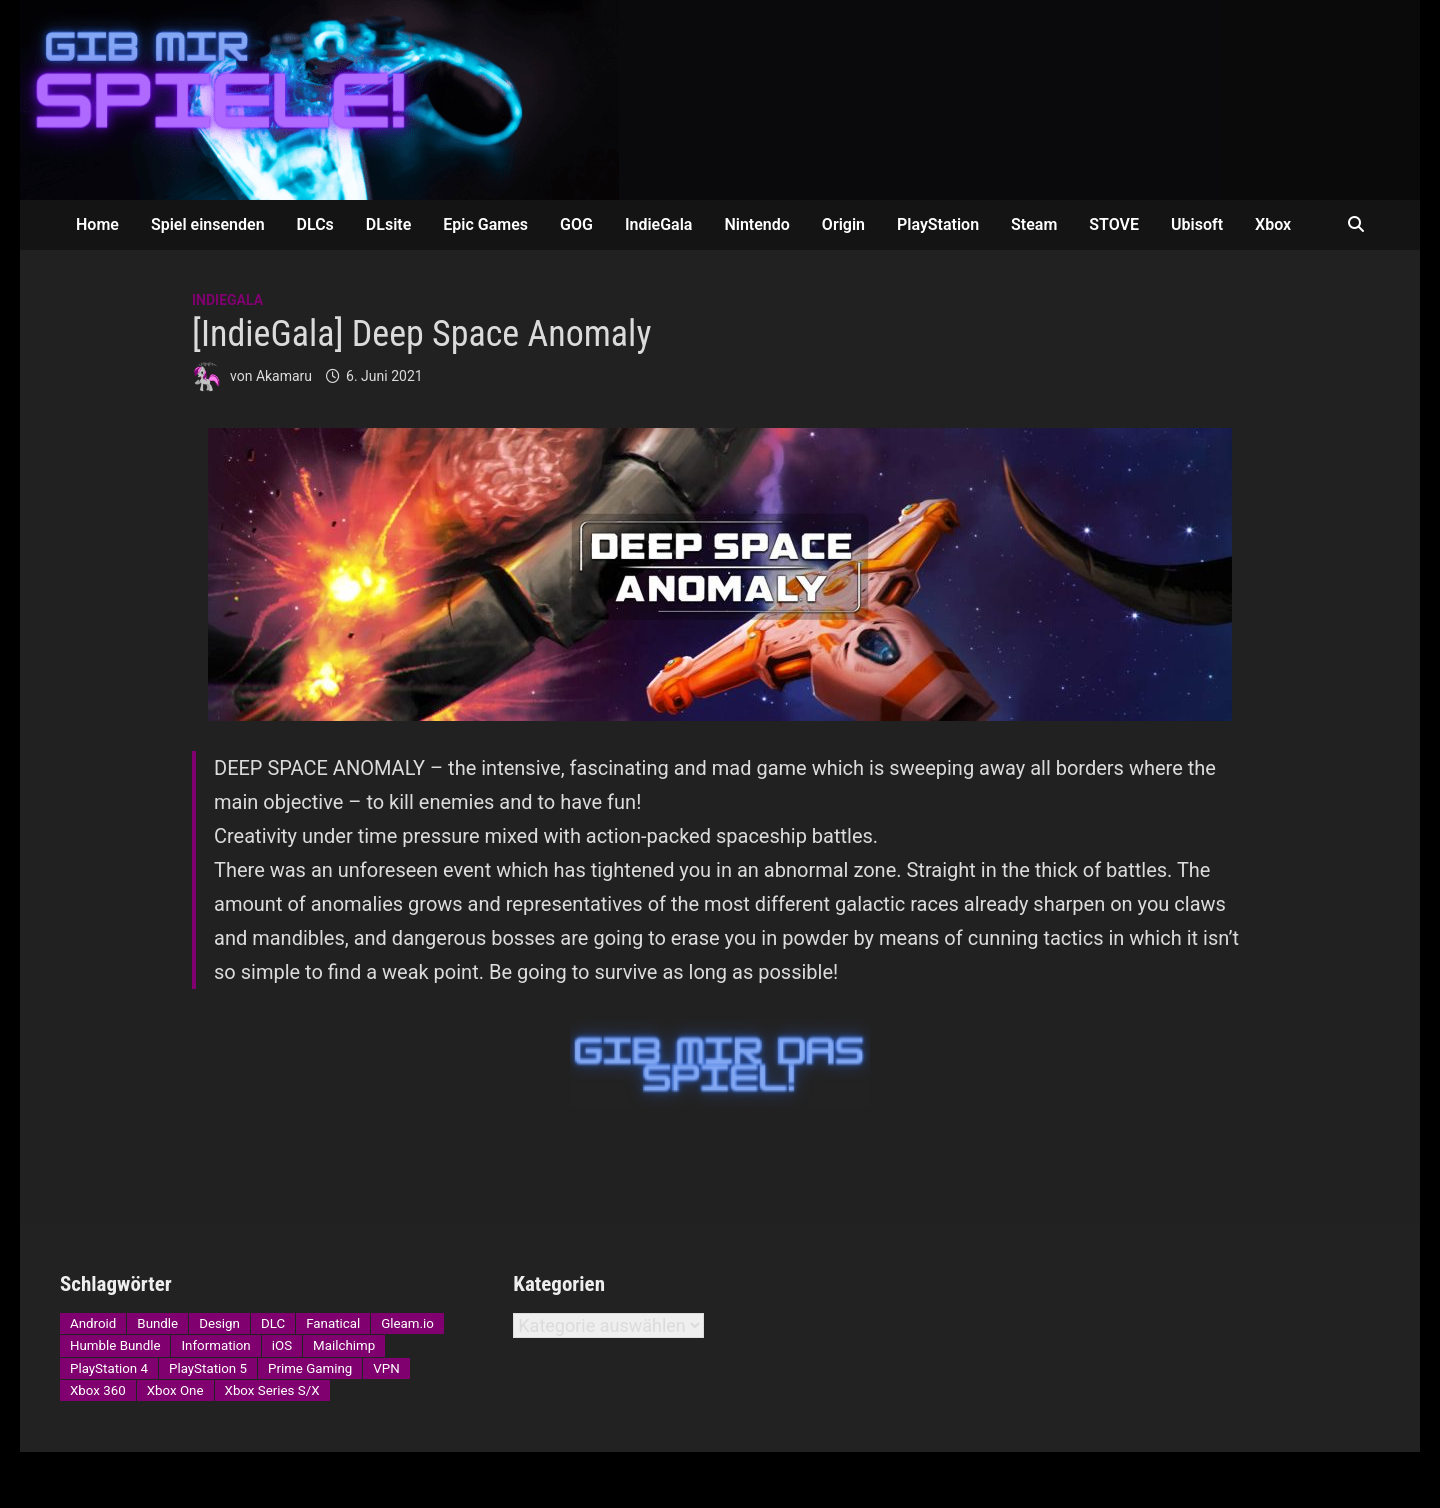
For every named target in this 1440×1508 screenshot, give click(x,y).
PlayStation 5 (208, 1368)
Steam (1034, 224)
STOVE (1114, 224)
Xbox (1273, 224)
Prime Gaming (310, 1368)
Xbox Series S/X (272, 1390)
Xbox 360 (98, 1390)
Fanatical (333, 1323)
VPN (386, 1368)
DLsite (388, 224)
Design (219, 1323)
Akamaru (284, 376)
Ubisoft (1197, 224)
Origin (843, 224)
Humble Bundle (115, 1345)
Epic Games (485, 224)
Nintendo (756, 224)
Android (93, 1323)
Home (97, 224)
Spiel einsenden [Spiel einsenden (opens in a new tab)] (208, 224)
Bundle (157, 1323)
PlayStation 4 (109, 1368)
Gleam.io (407, 1323)
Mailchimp (344, 1345)
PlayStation (938, 224)
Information (215, 1345)
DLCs (315, 224)
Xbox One (175, 1390)
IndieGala (659, 224)
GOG (576, 224)
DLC (273, 1323)
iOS (282, 1345)
